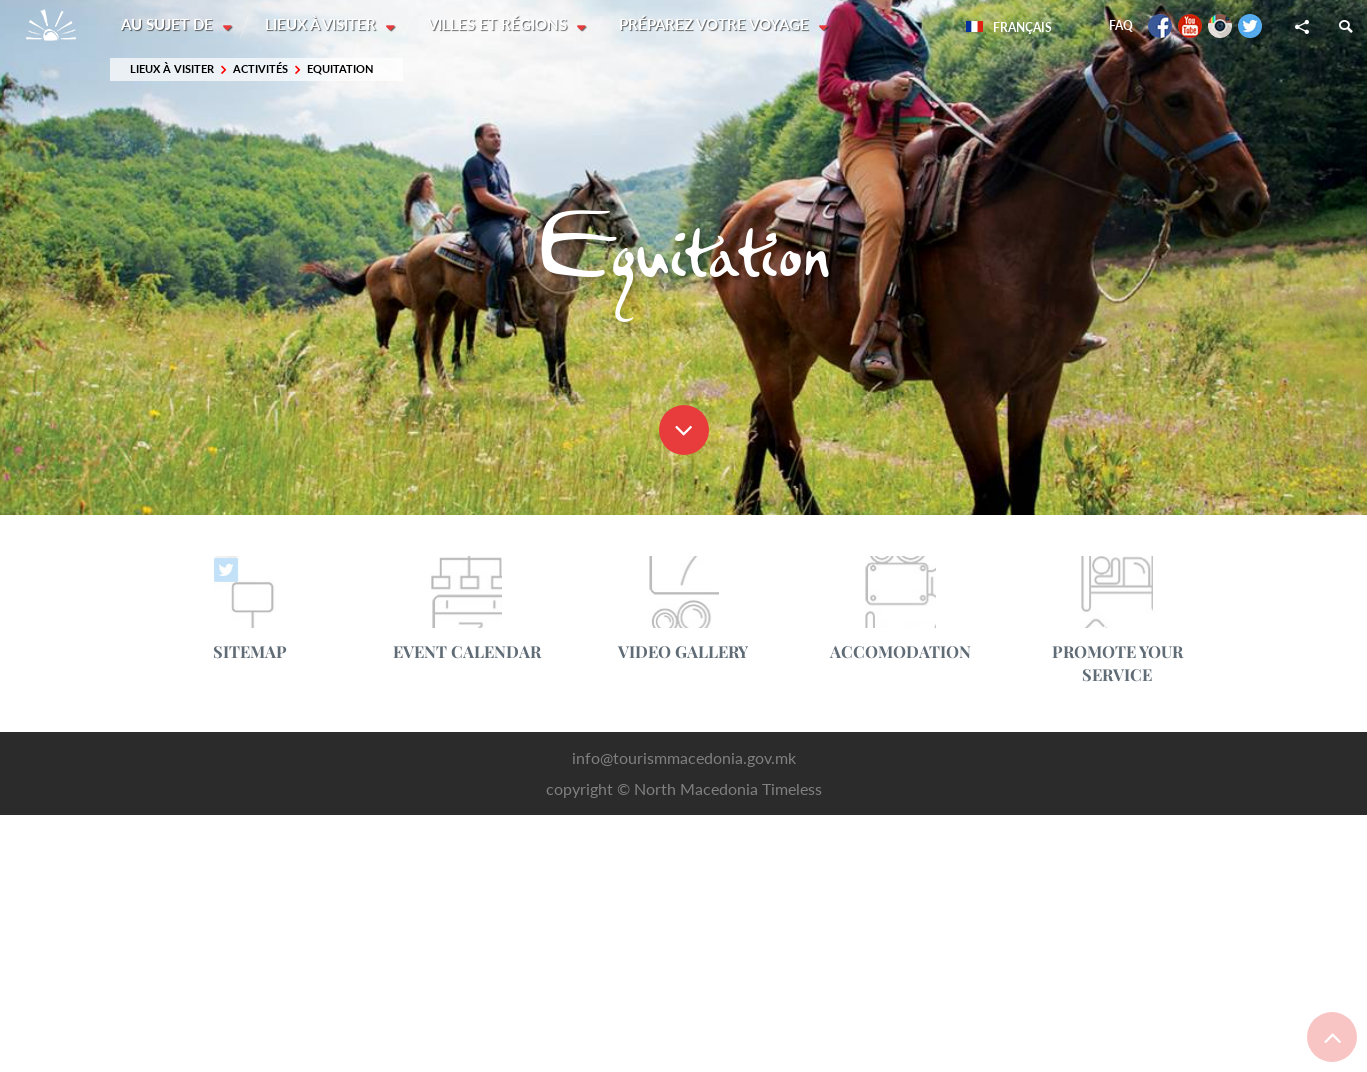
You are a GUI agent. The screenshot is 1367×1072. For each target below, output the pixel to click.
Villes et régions (501, 25)
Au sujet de (169, 25)
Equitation (340, 69)
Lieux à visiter (323, 25)
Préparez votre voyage (719, 25)
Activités (260, 69)
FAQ (1121, 25)
